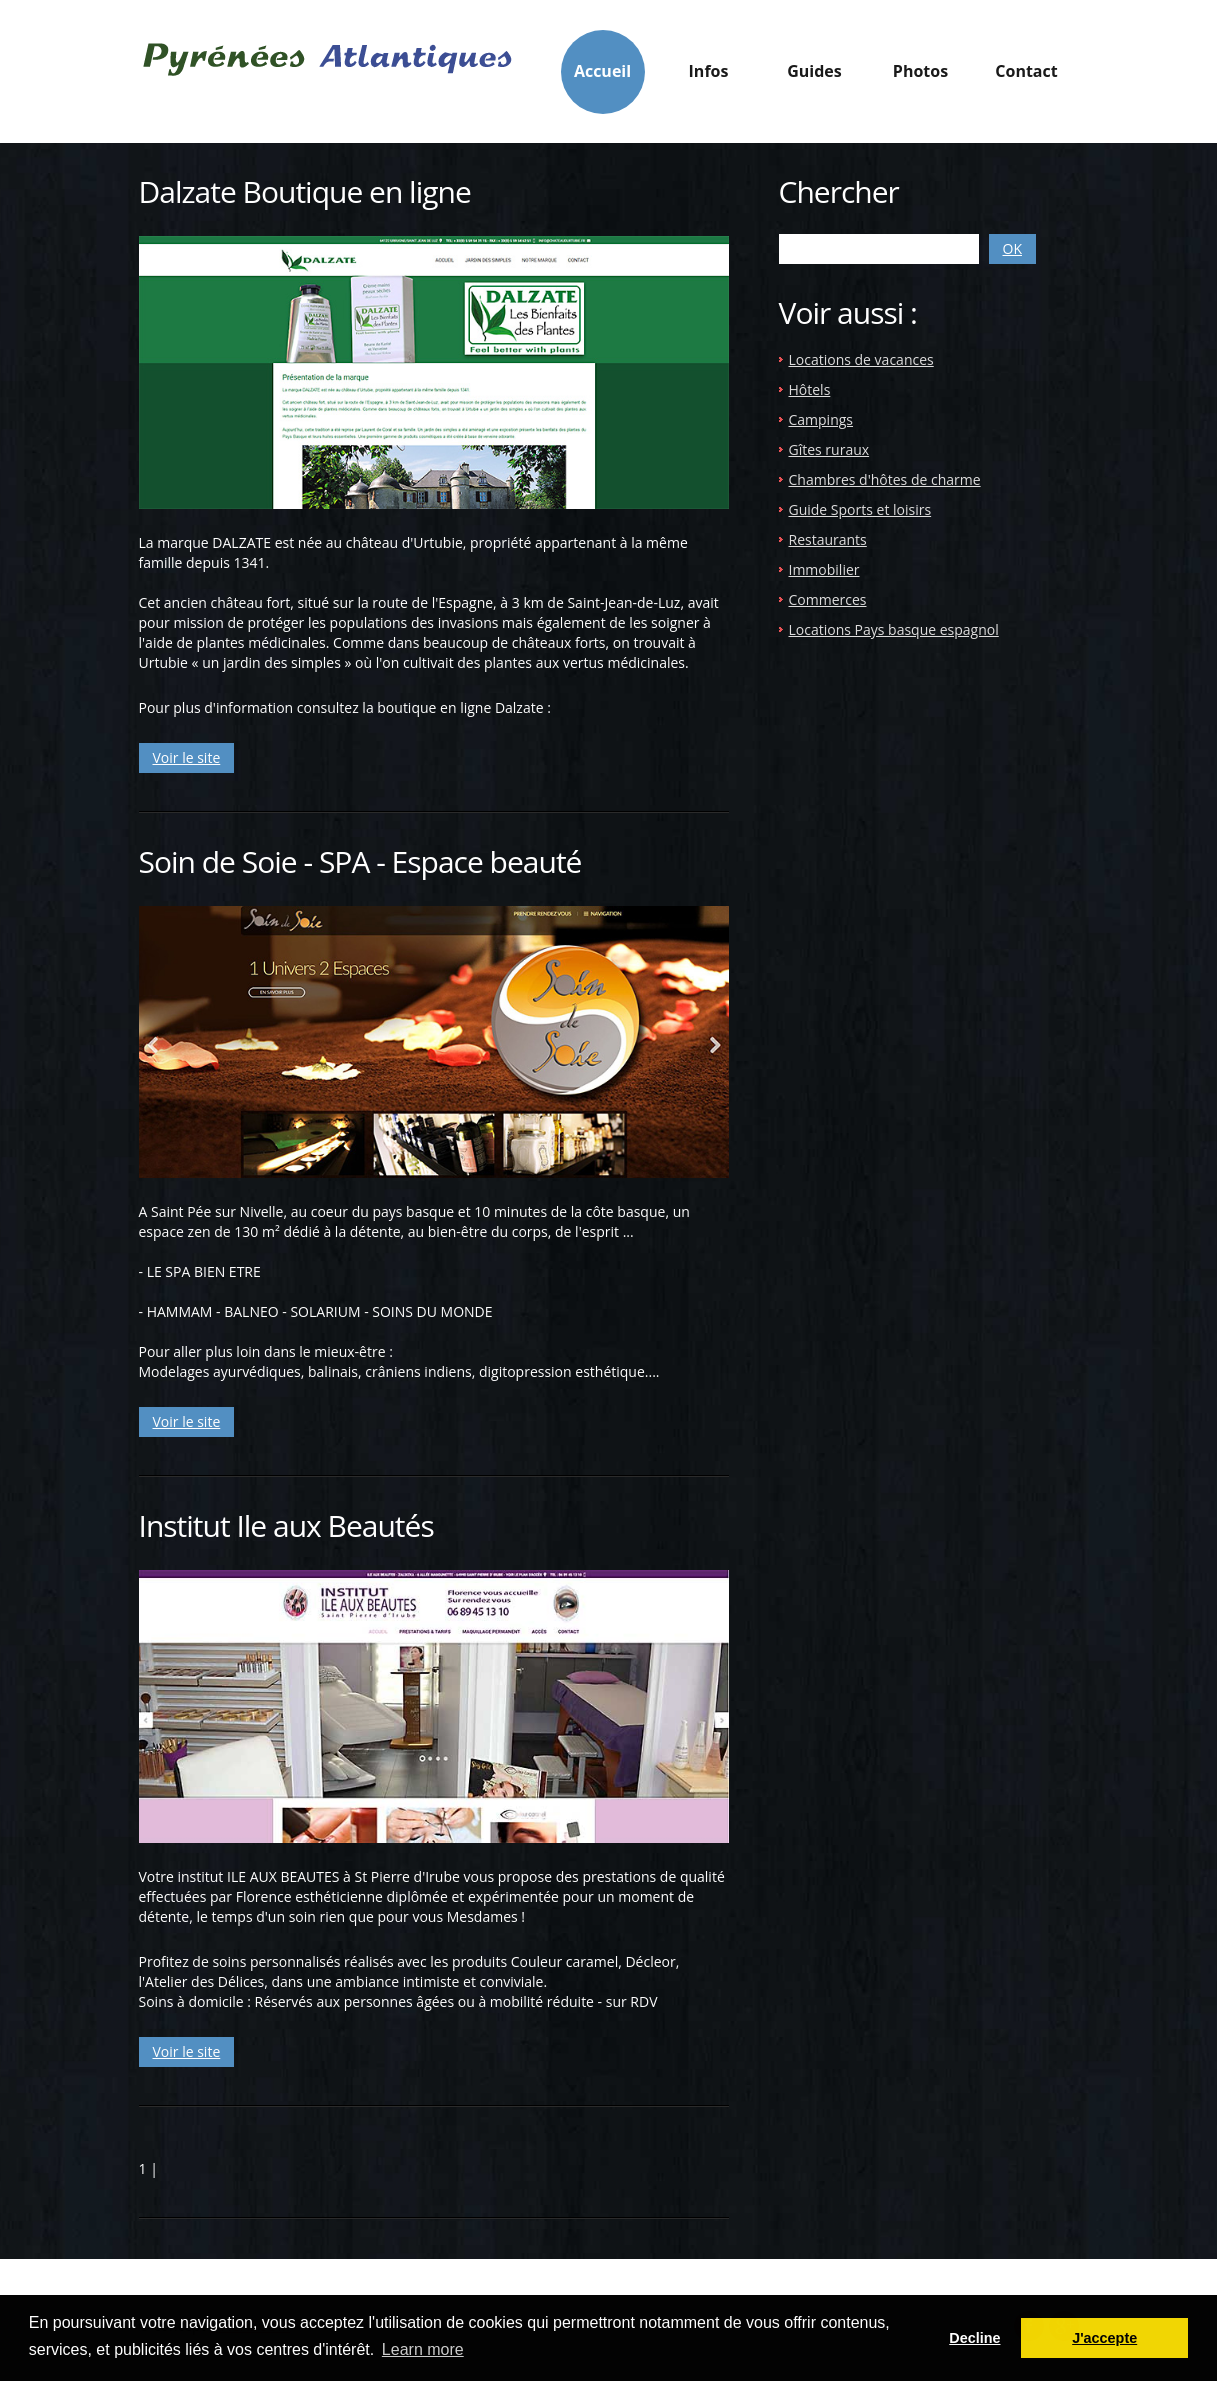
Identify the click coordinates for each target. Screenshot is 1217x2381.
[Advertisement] (947, 822)
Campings (821, 419)
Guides (814, 76)
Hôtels (810, 389)
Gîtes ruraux (829, 449)
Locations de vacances (861, 359)
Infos (709, 76)
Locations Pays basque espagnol (894, 629)
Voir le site (187, 757)
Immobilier (824, 569)
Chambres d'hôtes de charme (885, 479)
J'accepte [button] (1104, 2338)
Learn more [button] (423, 2349)
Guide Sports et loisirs (860, 509)
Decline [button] (974, 2338)
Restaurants (828, 539)
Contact (1026, 71)
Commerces (828, 599)
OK (1012, 248)
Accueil (602, 71)
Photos (920, 71)
